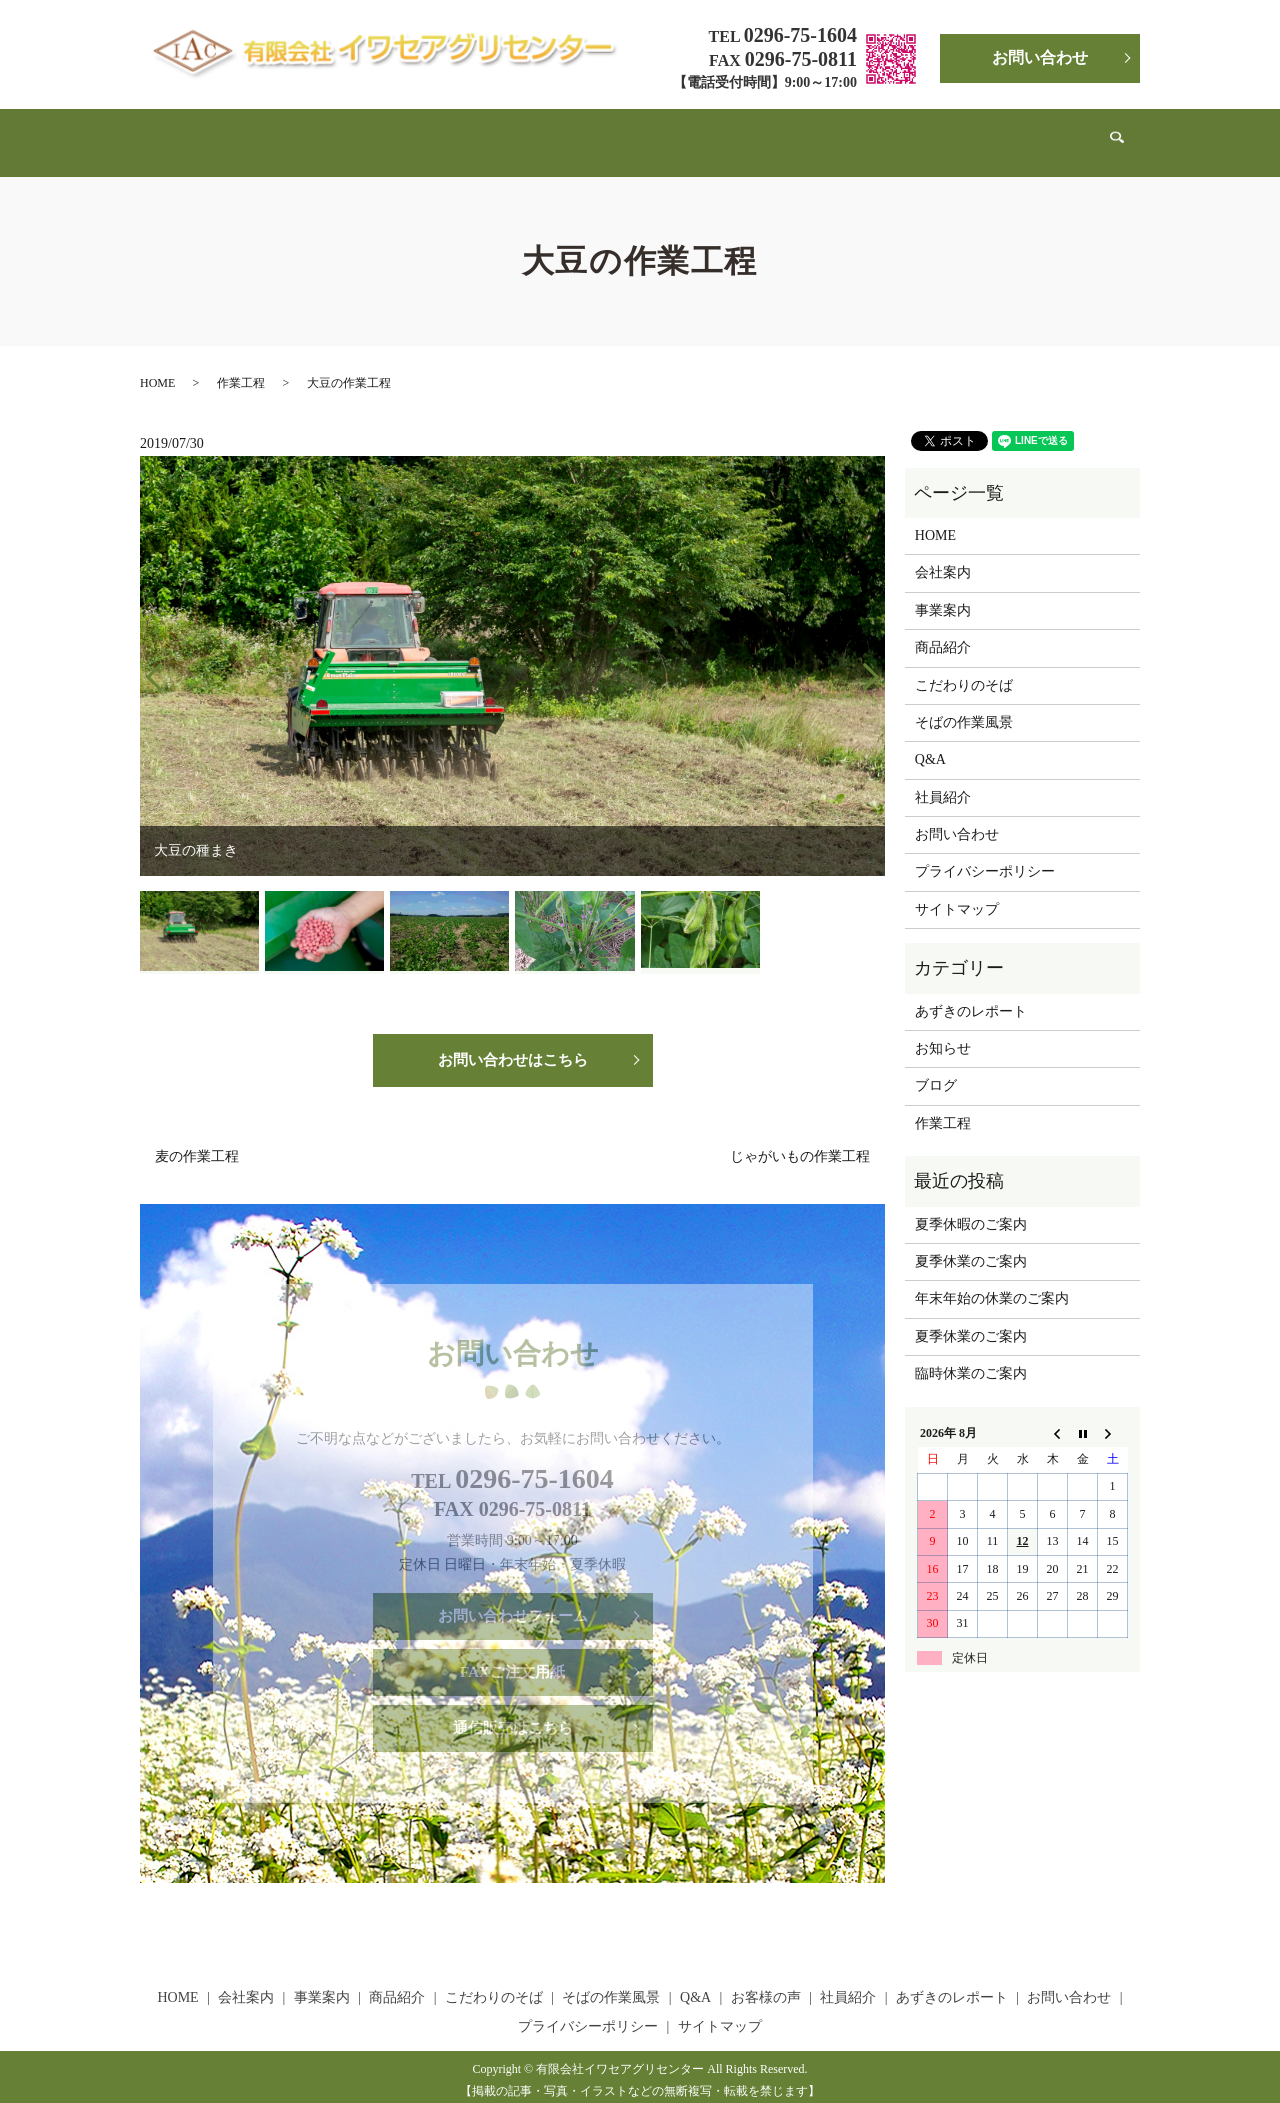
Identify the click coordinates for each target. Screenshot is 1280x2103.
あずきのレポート (984, 132)
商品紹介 (445, 132)
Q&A (735, 132)
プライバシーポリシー (985, 852)
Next (876, 653)
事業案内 (372, 132)
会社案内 (299, 132)
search (1074, 133)
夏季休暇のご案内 (971, 1205)
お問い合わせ (1040, 57)
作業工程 (241, 364)
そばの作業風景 (653, 132)
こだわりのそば (538, 132)
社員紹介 (883, 132)
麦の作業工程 (197, 1141)
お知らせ (943, 1029)
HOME (232, 132)
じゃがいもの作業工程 (800, 1141)
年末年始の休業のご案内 (992, 1279)
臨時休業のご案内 (971, 1354)
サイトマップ (957, 890)
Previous (149, 653)
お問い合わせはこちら (513, 1041)
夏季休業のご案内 (971, 1242)
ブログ (936, 1066)
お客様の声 (803, 132)
